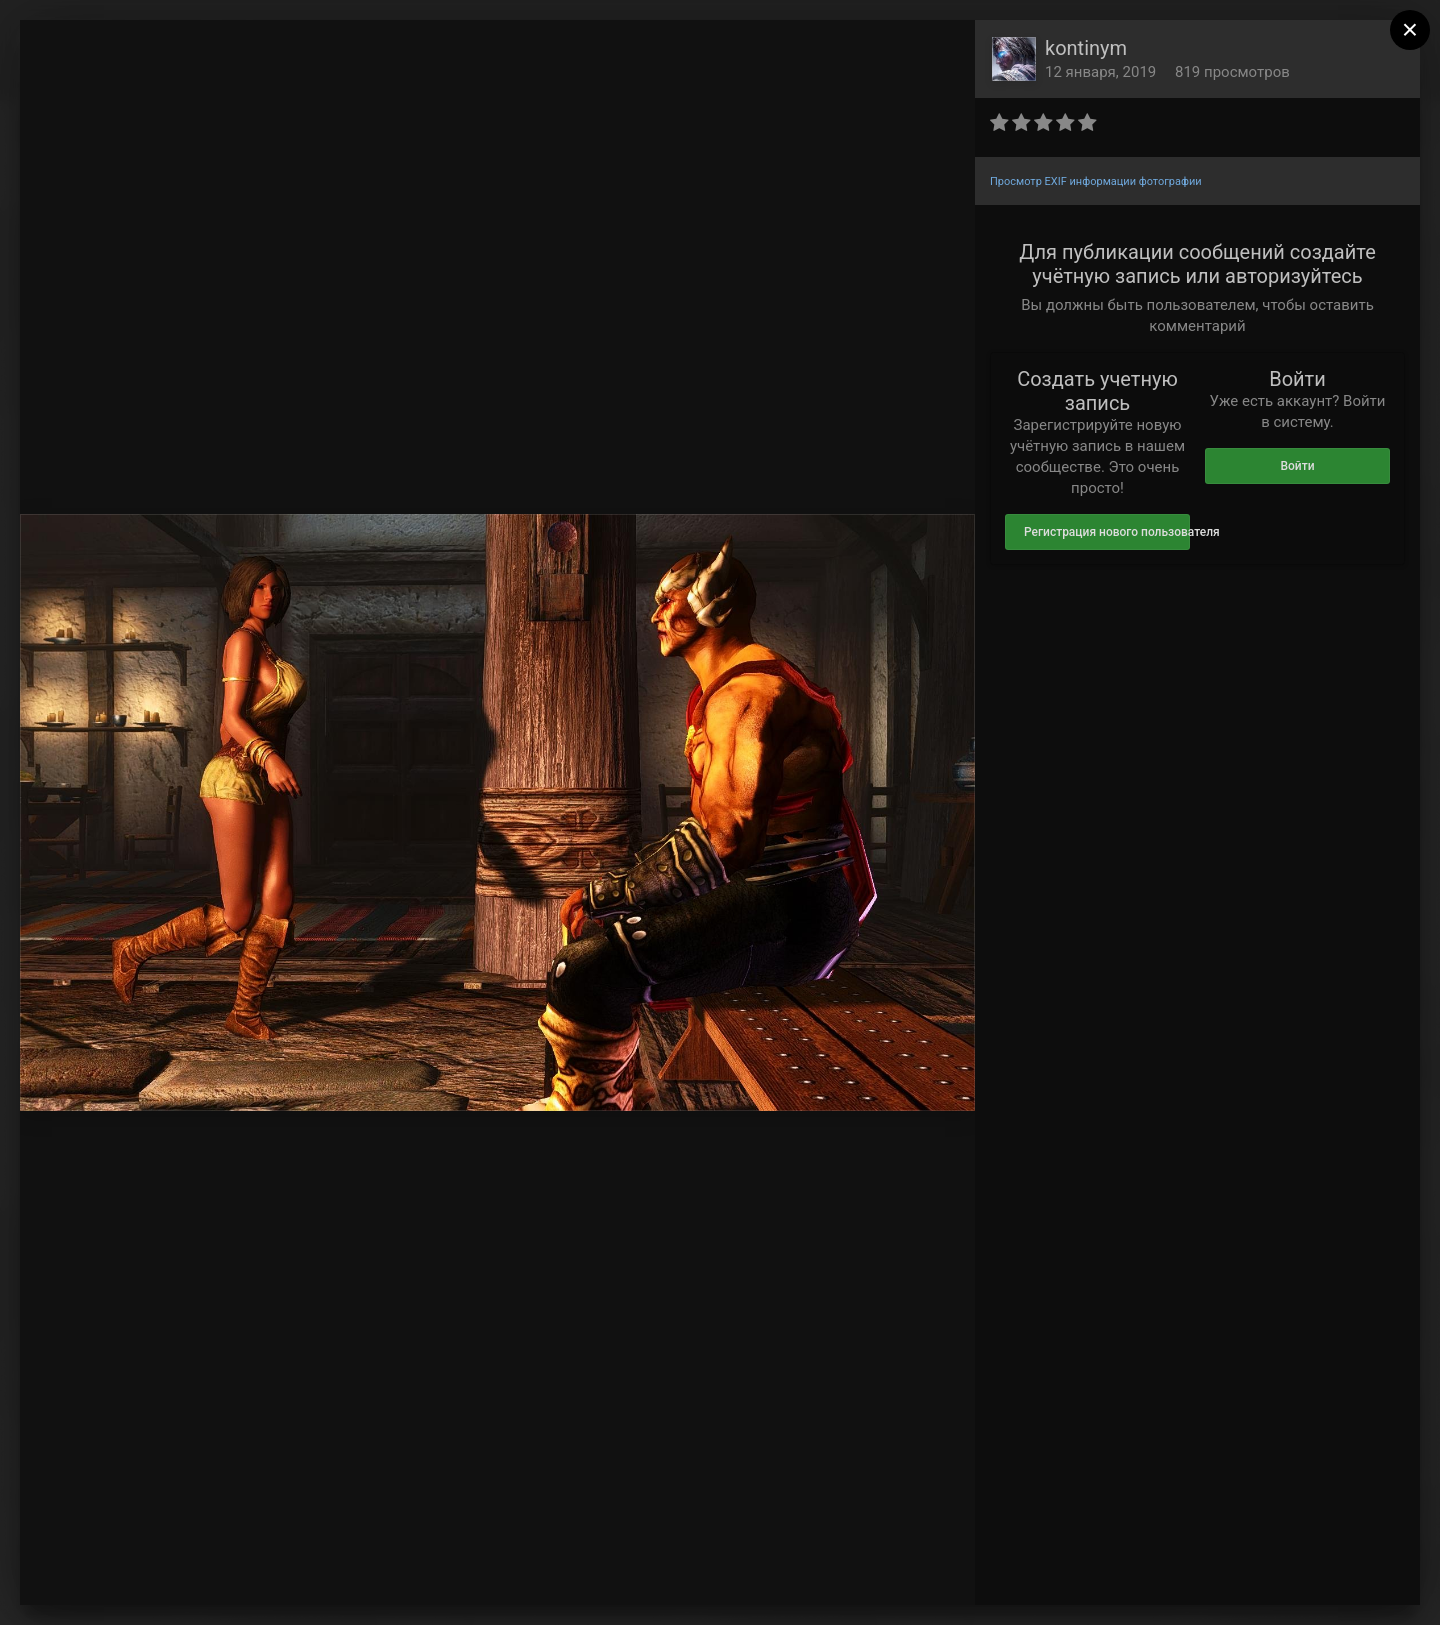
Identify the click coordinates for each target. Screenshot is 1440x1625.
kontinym (1086, 48)
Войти (1297, 466)
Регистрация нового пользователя (1107, 532)
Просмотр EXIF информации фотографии (1096, 181)
